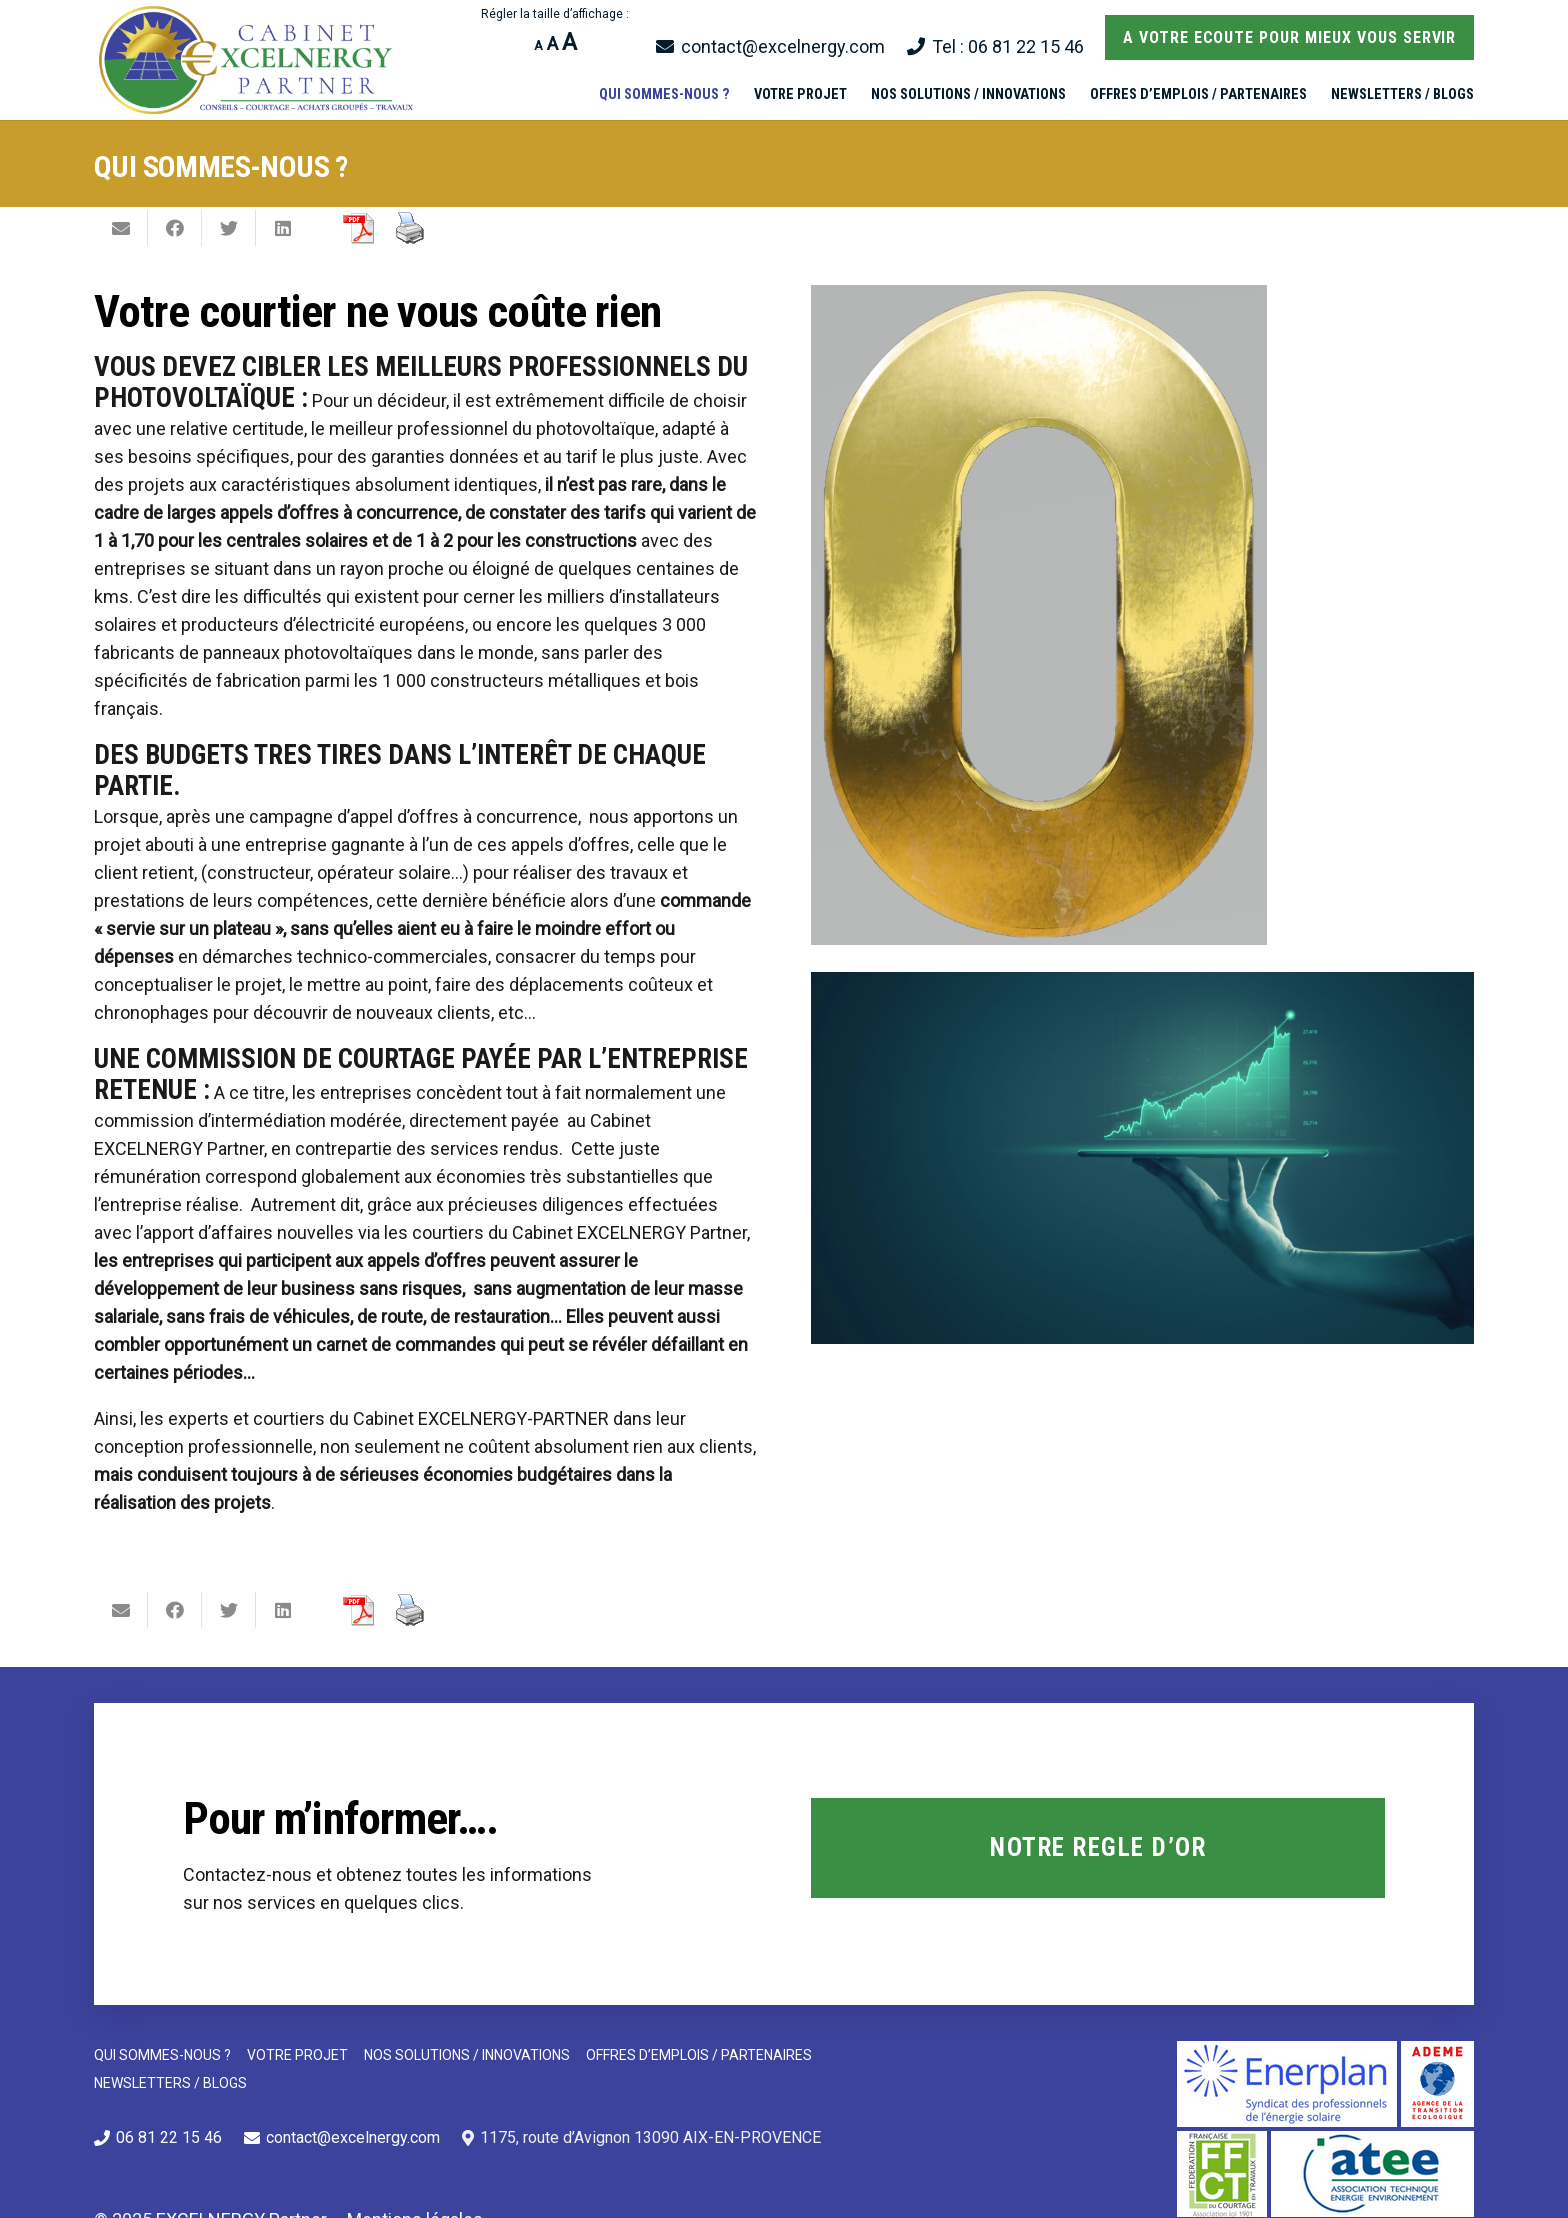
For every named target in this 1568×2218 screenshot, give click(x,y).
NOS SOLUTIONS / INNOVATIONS (467, 2055)
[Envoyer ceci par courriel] (121, 228)
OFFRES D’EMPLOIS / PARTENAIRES (699, 2055)
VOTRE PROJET (297, 2055)
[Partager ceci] (175, 228)
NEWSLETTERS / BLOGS (170, 2083)
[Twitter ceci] (229, 228)
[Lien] (258, 60)
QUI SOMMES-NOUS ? (162, 2055)
